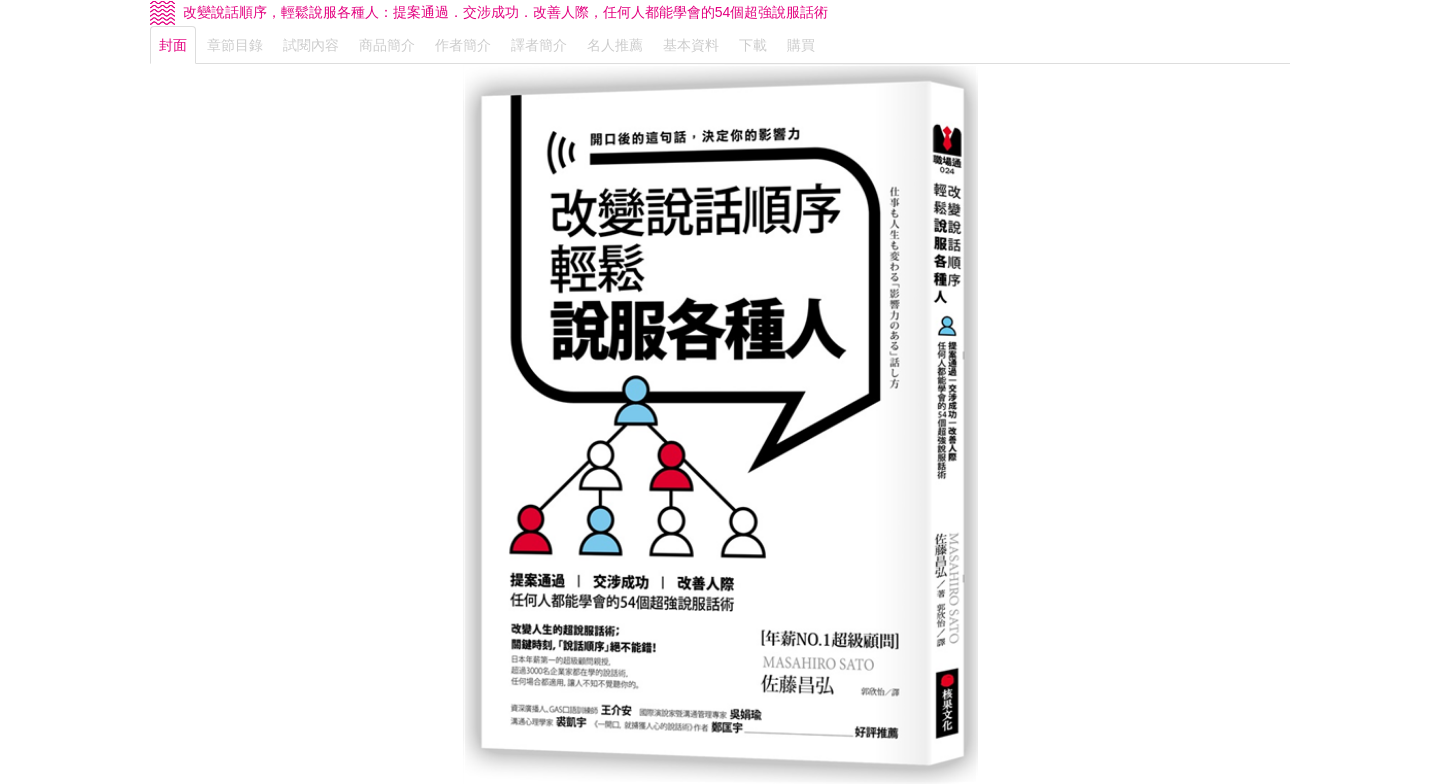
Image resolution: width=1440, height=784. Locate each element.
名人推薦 (615, 45)
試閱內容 (311, 45)
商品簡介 (387, 45)
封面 (173, 45)
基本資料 (691, 45)
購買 (801, 45)
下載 (753, 45)
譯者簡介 (539, 45)
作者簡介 (463, 45)
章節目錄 (235, 45)
